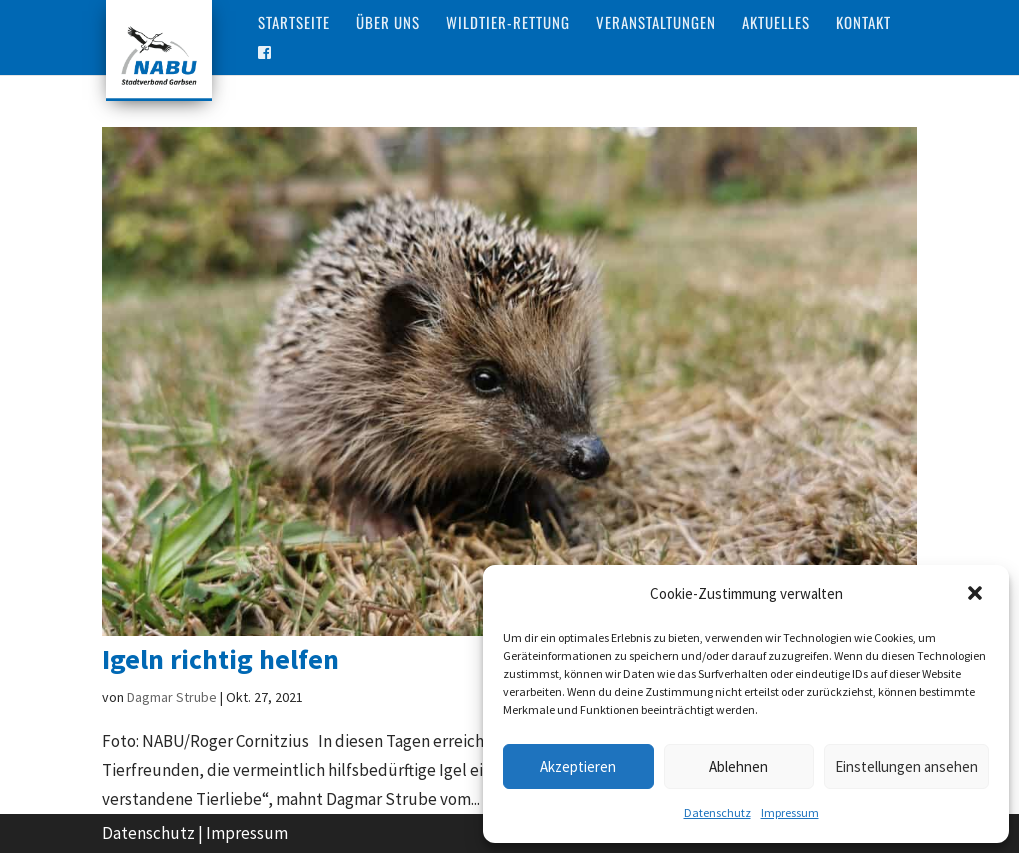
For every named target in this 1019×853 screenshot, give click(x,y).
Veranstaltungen (656, 24)
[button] (977, 595)
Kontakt (863, 24)
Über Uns (388, 24)
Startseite (294, 24)
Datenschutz (717, 812)
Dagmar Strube (172, 697)
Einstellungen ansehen (906, 766)
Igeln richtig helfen (220, 659)
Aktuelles (776, 24)
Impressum (790, 812)
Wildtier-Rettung (508, 24)
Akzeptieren (578, 766)
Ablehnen (738, 766)
